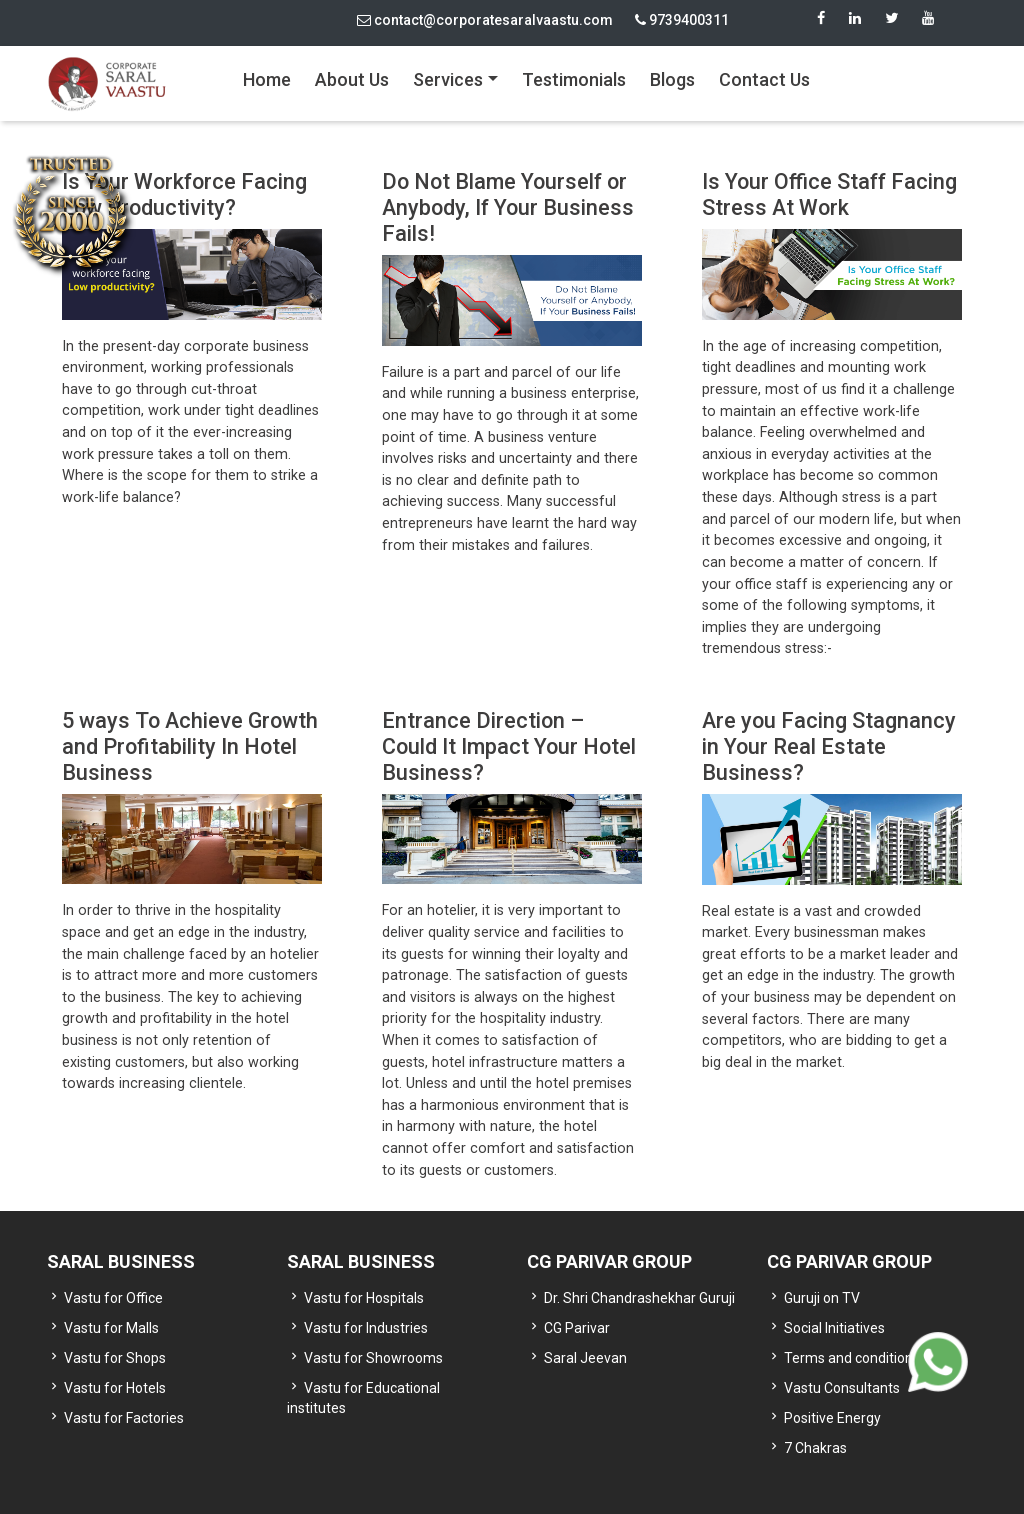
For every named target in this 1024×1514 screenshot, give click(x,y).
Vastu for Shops (115, 1358)
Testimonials (574, 79)
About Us (352, 79)
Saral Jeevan (585, 1358)
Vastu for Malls (111, 1328)
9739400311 (682, 20)
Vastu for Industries (366, 1328)
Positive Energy (832, 1418)
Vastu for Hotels (115, 1388)
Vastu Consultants (842, 1388)
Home (267, 79)
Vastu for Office (113, 1298)
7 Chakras (815, 1448)
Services (448, 79)
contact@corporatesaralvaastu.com (485, 20)
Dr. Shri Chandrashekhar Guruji (639, 1298)
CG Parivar (577, 1328)
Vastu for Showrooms (373, 1358)
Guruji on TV (822, 1298)
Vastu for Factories (124, 1418)
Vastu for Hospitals (364, 1298)
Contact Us (764, 79)
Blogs (672, 79)
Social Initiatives (834, 1328)
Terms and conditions (852, 1358)
